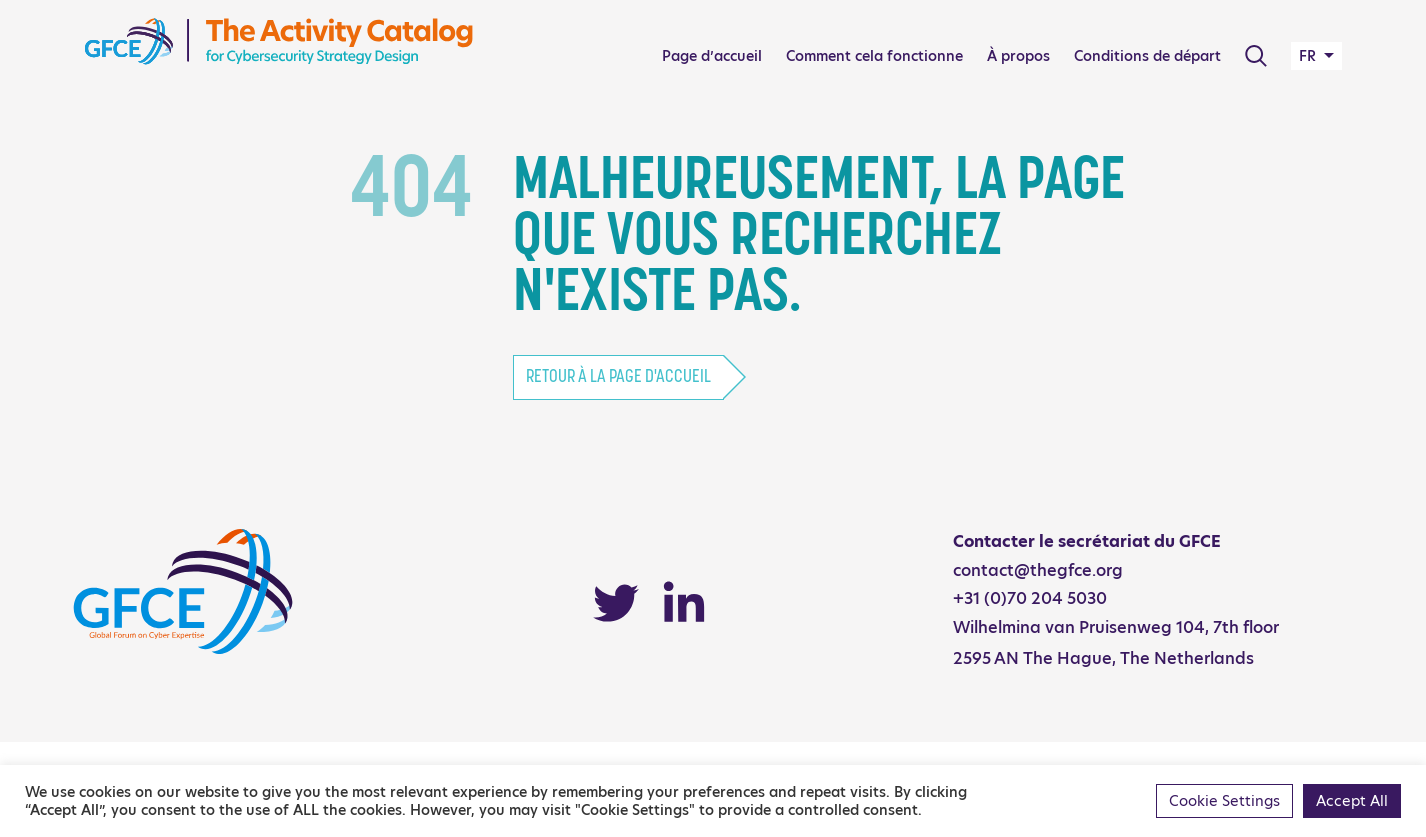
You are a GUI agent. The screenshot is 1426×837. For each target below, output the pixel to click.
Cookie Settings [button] (1224, 801)
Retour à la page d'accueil (618, 377)
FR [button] (1309, 56)
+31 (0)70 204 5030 (1030, 598)
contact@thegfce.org (1038, 570)
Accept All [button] (1352, 801)
